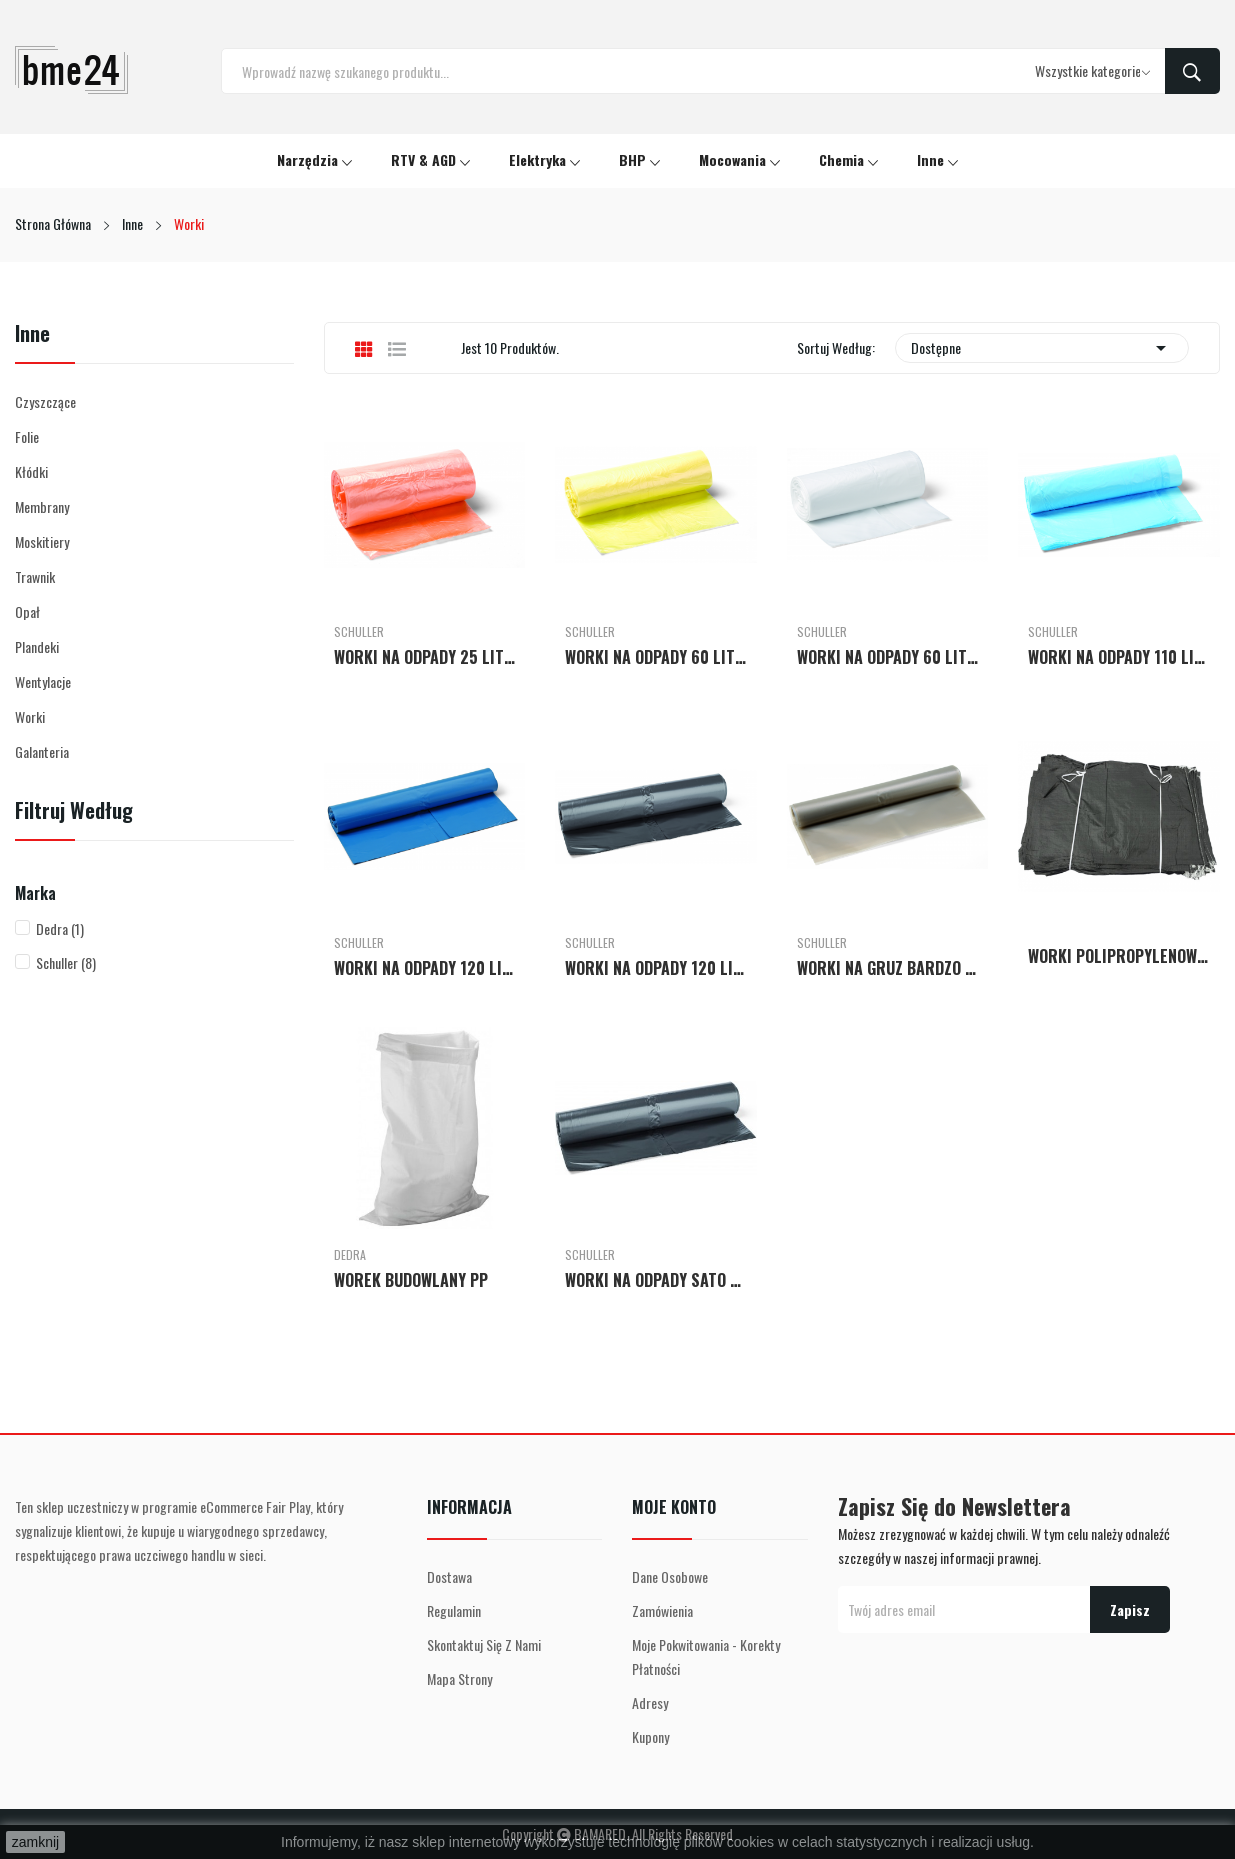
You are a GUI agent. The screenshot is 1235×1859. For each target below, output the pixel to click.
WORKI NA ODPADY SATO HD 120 (656, 1280)
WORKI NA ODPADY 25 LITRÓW (425, 657)
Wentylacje (43, 681)
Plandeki (37, 646)
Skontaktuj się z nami (484, 1644)
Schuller (66, 962)
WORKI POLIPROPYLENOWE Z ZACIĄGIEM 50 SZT (1119, 956)
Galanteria (42, 751)
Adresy (650, 1702)
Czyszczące (45, 401)
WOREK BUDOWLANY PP (411, 1280)
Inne (32, 335)
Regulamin (454, 1610)
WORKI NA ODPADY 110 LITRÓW (1119, 657)
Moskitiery (42, 541)
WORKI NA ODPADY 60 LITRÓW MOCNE (888, 657)
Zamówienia (662, 1610)
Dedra (60, 928)
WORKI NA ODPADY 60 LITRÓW (656, 657)
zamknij (35, 1842)
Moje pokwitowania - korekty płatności (706, 1656)
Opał (27, 611)
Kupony (650, 1736)
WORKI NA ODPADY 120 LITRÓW (425, 968)
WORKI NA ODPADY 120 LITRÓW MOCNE (656, 968)
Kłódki (31, 471)
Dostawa (449, 1576)
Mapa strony (459, 1678)
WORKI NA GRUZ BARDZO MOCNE (888, 968)
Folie (27, 436)
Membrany (42, 506)
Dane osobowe (670, 1576)
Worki (30, 716)
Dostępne (1042, 348)
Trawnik (35, 576)
